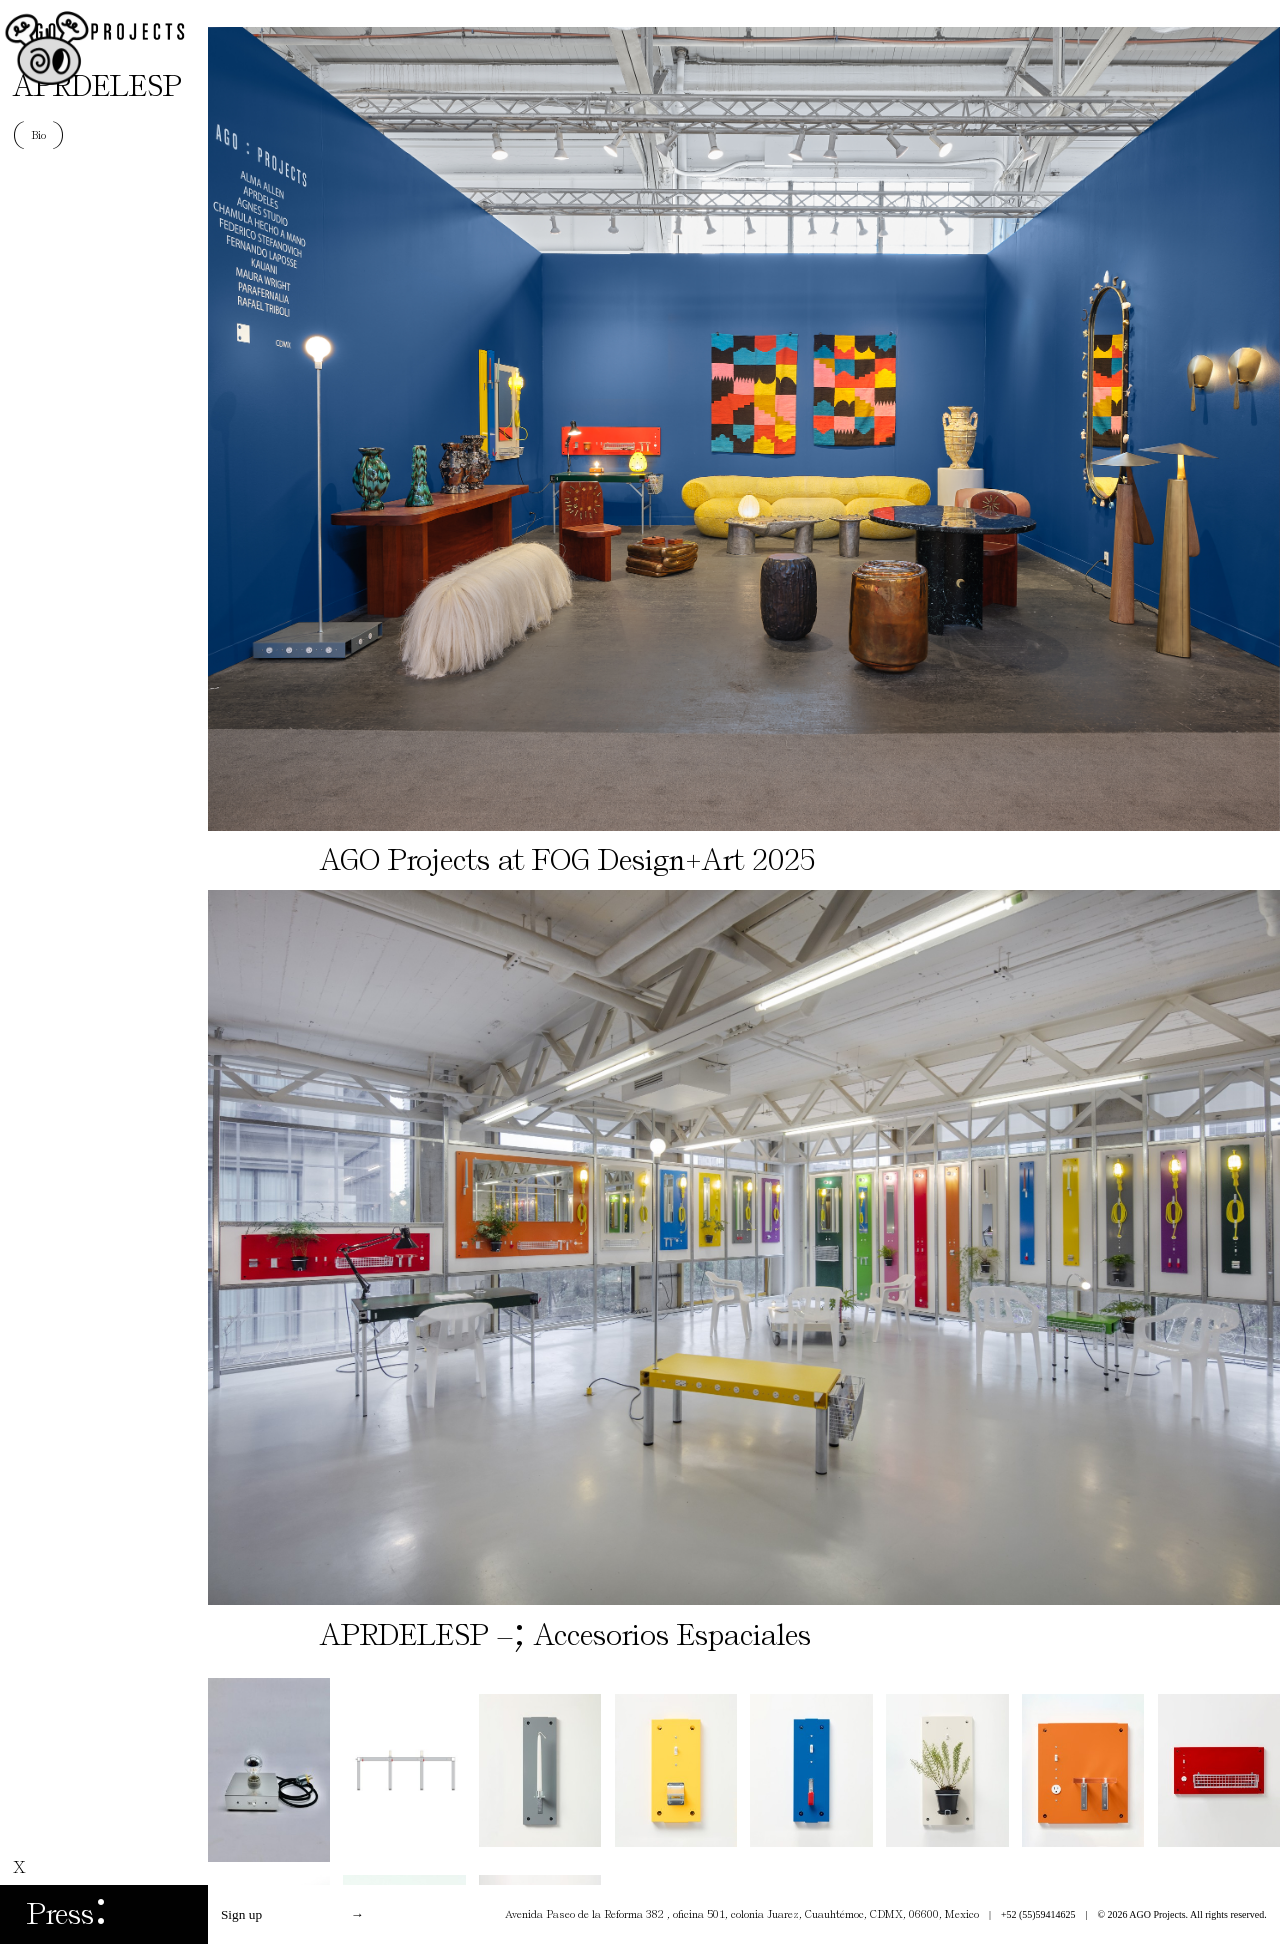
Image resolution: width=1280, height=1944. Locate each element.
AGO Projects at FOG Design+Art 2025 (568, 860)
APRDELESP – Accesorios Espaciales (565, 1635)
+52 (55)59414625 (1038, 1914)
